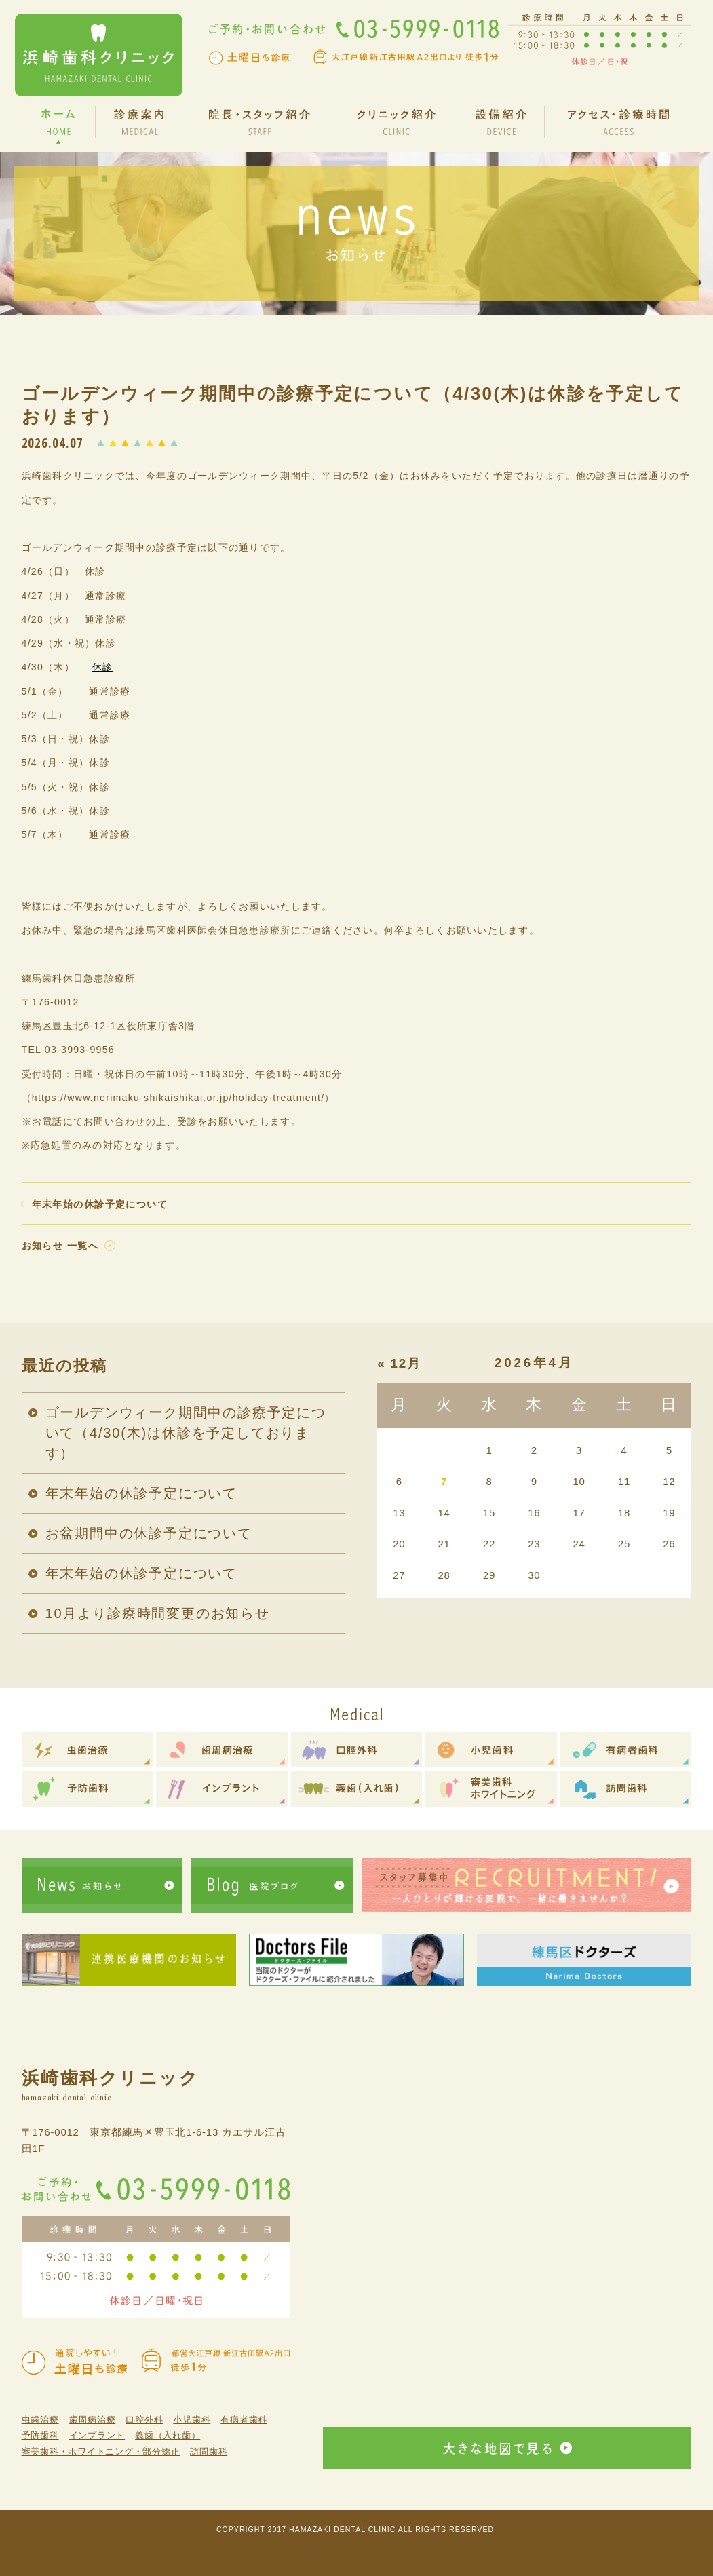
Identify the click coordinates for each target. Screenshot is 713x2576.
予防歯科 (40, 2435)
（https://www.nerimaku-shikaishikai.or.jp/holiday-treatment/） (178, 1097)
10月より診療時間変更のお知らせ (157, 1613)
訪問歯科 (208, 2451)
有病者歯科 (243, 2420)
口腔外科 (144, 2420)
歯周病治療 (92, 2420)
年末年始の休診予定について (100, 1204)
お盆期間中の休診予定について (148, 1533)
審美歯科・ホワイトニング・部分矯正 (101, 2451)
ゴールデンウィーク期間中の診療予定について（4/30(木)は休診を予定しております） (185, 1433)
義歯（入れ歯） (167, 2435)
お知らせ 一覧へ (60, 1245)
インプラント (97, 2435)
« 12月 (399, 1363)
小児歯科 (191, 2420)
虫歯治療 (40, 2420)
